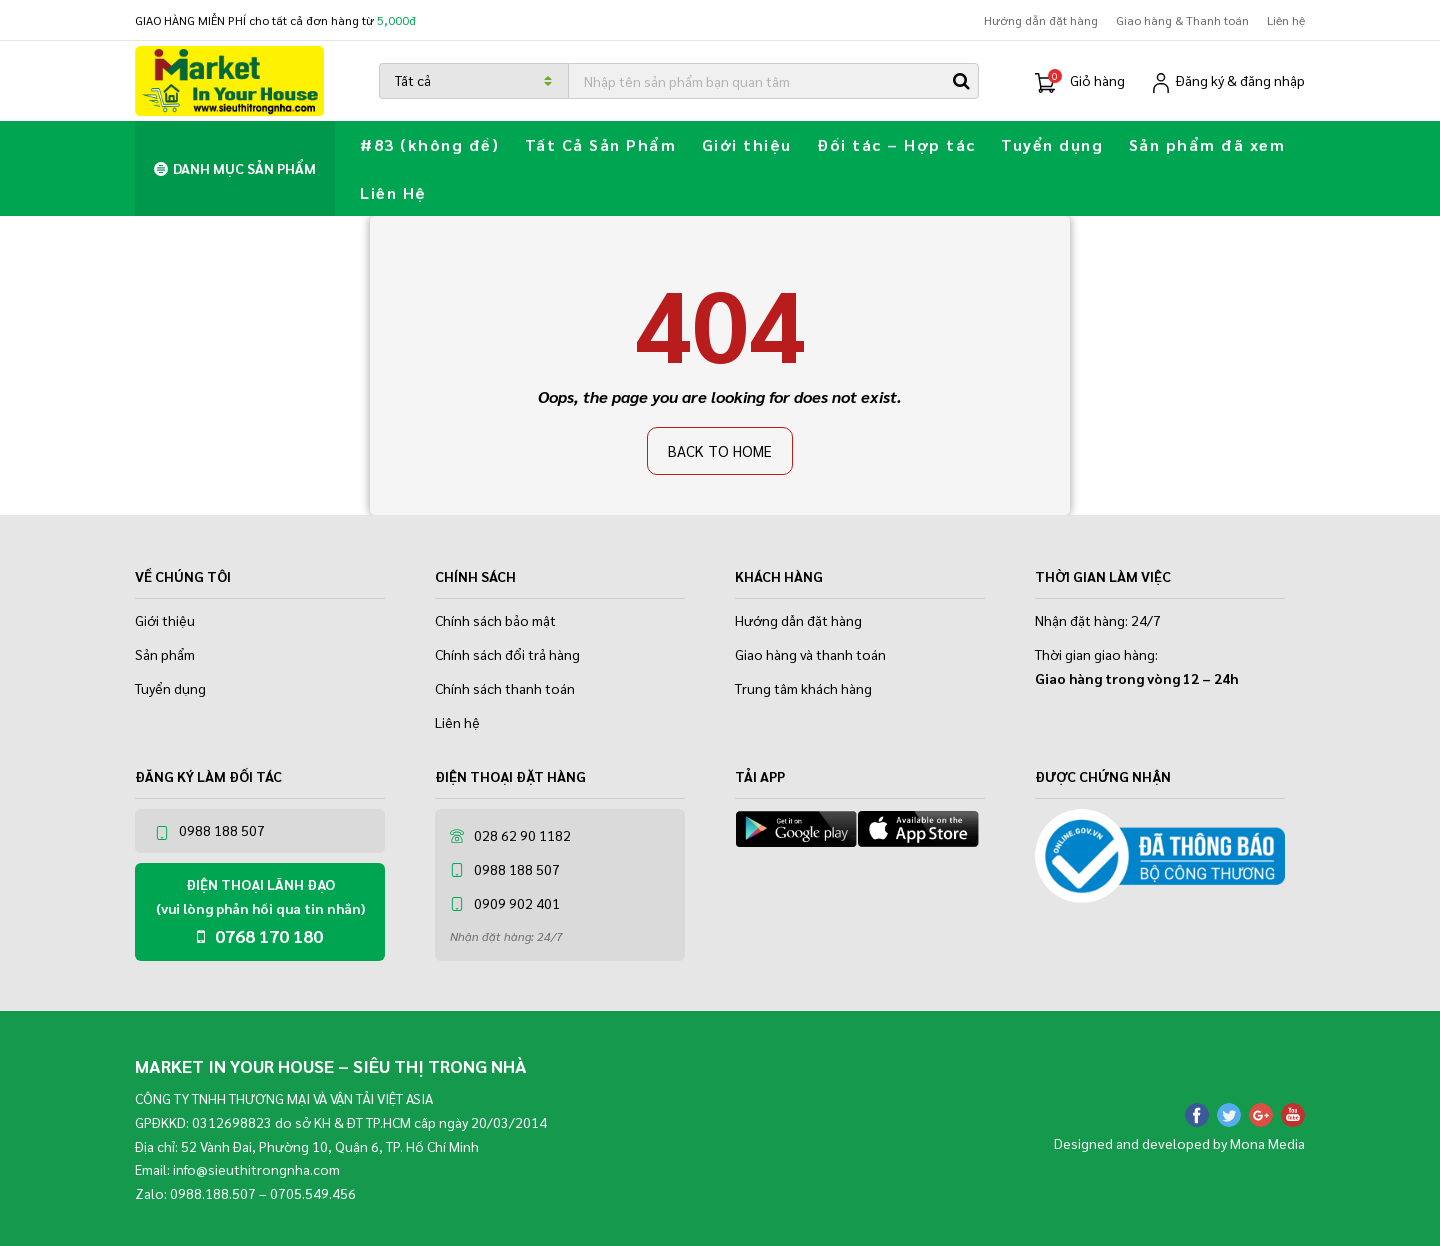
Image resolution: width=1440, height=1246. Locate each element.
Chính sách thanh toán (505, 688)
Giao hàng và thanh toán (810, 654)
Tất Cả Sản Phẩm (601, 144)
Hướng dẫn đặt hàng (1041, 20)
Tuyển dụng (1052, 144)
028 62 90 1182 (510, 835)
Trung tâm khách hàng (803, 688)
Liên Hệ (393, 192)
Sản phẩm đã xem (1207, 144)
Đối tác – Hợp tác (896, 144)
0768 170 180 (260, 935)
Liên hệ (1286, 20)
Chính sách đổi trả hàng (507, 654)
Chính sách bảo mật (495, 620)
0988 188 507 (210, 830)
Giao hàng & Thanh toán (1182, 20)
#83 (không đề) (429, 144)
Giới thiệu (747, 144)
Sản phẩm (165, 654)
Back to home (720, 450)
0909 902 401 (505, 903)
